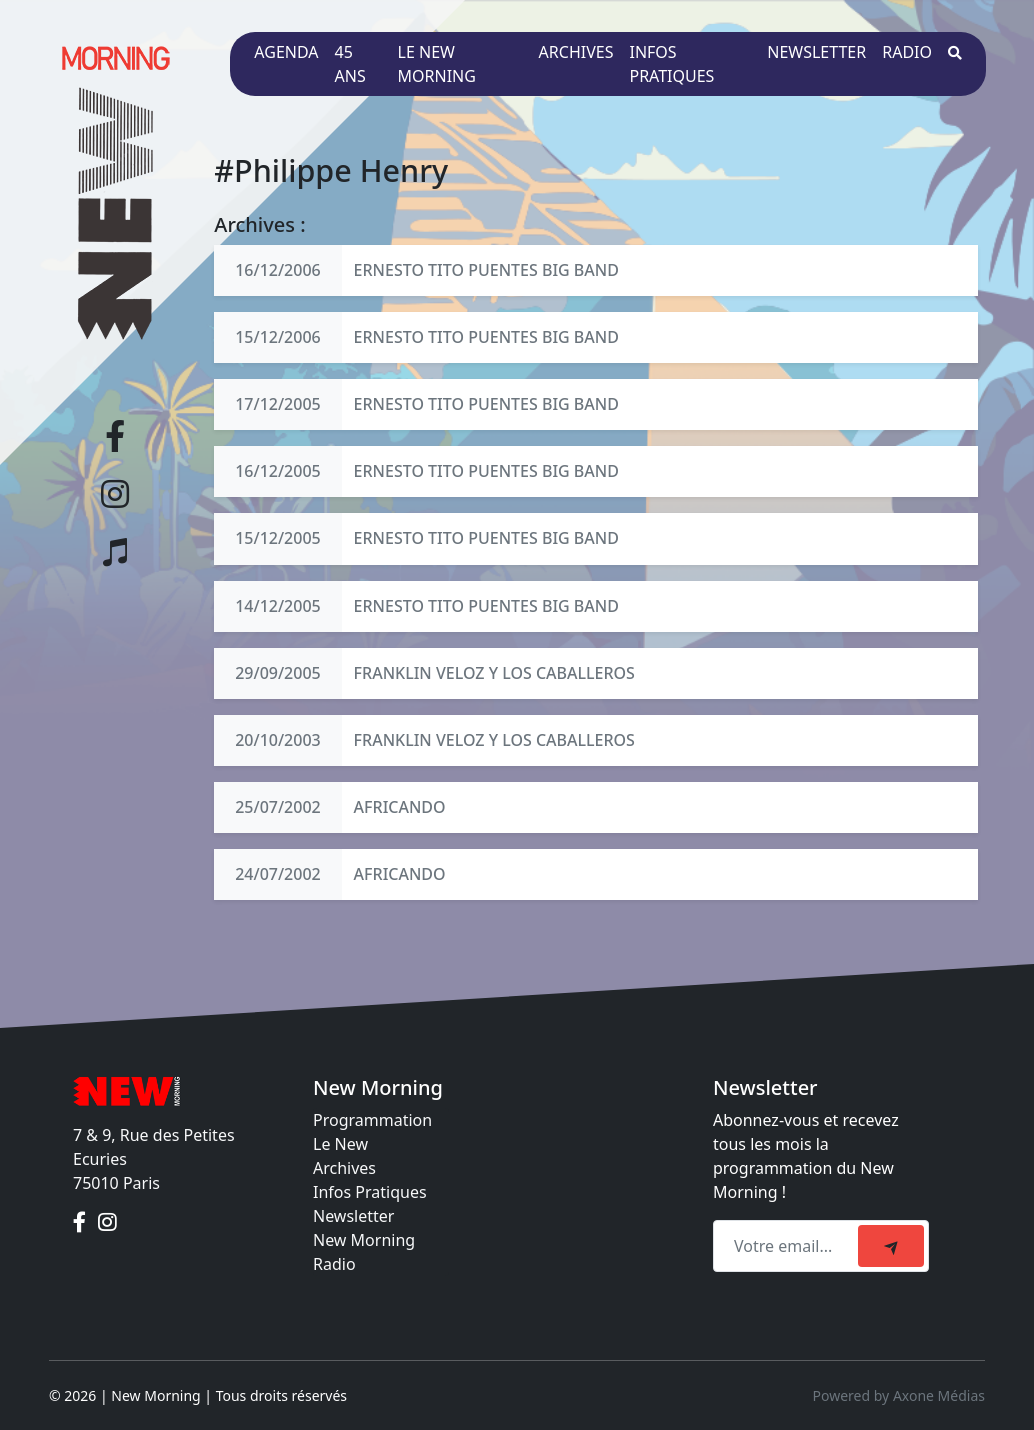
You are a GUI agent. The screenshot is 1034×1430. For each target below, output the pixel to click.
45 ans (350, 64)
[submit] (891, 1246)
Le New (340, 1144)
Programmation (372, 1120)
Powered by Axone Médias (899, 1395)
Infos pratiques (671, 64)
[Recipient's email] (788, 1246)
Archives (576, 52)
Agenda (286, 52)
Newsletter (816, 52)
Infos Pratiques (370, 1192)
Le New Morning (437, 64)
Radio (907, 52)
